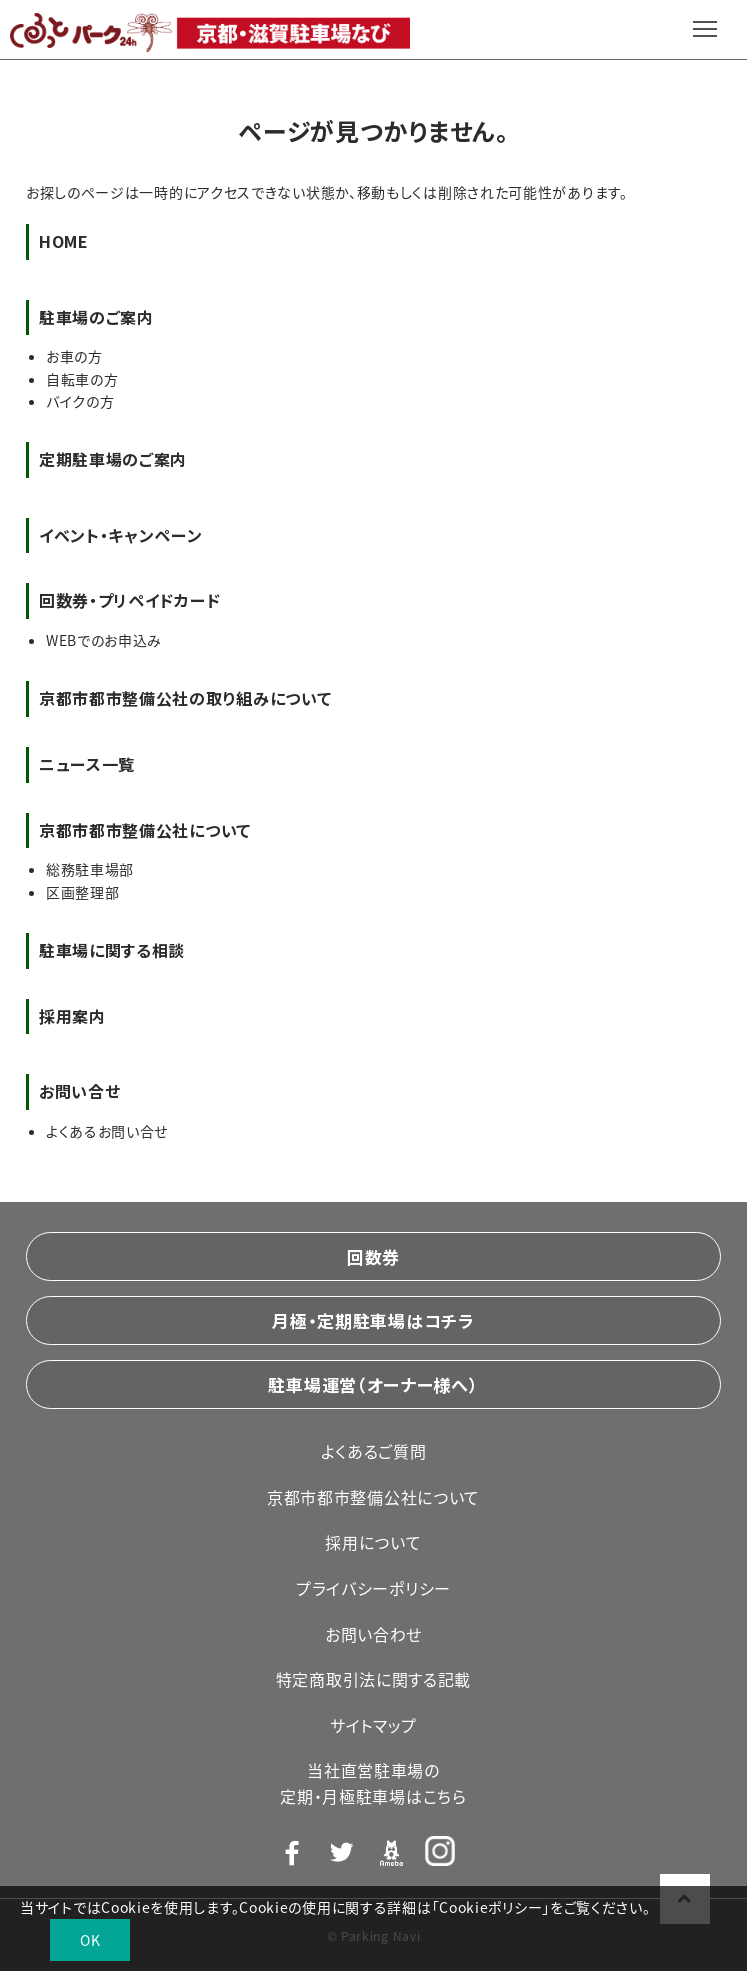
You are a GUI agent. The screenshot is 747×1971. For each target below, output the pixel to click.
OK (90, 1940)
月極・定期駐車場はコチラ (373, 1320)
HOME (64, 241)
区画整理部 (83, 892)
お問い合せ (80, 1091)
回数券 (373, 1256)
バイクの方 (80, 401)
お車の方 (74, 356)
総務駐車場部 (90, 869)
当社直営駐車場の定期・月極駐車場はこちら (373, 1783)
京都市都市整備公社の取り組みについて (185, 698)
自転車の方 (82, 379)
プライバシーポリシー (373, 1588)
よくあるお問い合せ (107, 1131)
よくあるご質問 (374, 1451)
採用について (373, 1542)
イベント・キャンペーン (121, 535)
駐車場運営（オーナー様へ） (373, 1384)
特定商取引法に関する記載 (373, 1679)
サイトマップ (373, 1725)
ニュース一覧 (87, 764)
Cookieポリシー (490, 1907)
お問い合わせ (373, 1634)
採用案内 (72, 1016)
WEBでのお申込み (104, 640)
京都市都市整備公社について (373, 1497)
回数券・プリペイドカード (129, 600)
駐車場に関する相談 (112, 950)
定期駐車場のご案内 (113, 459)
